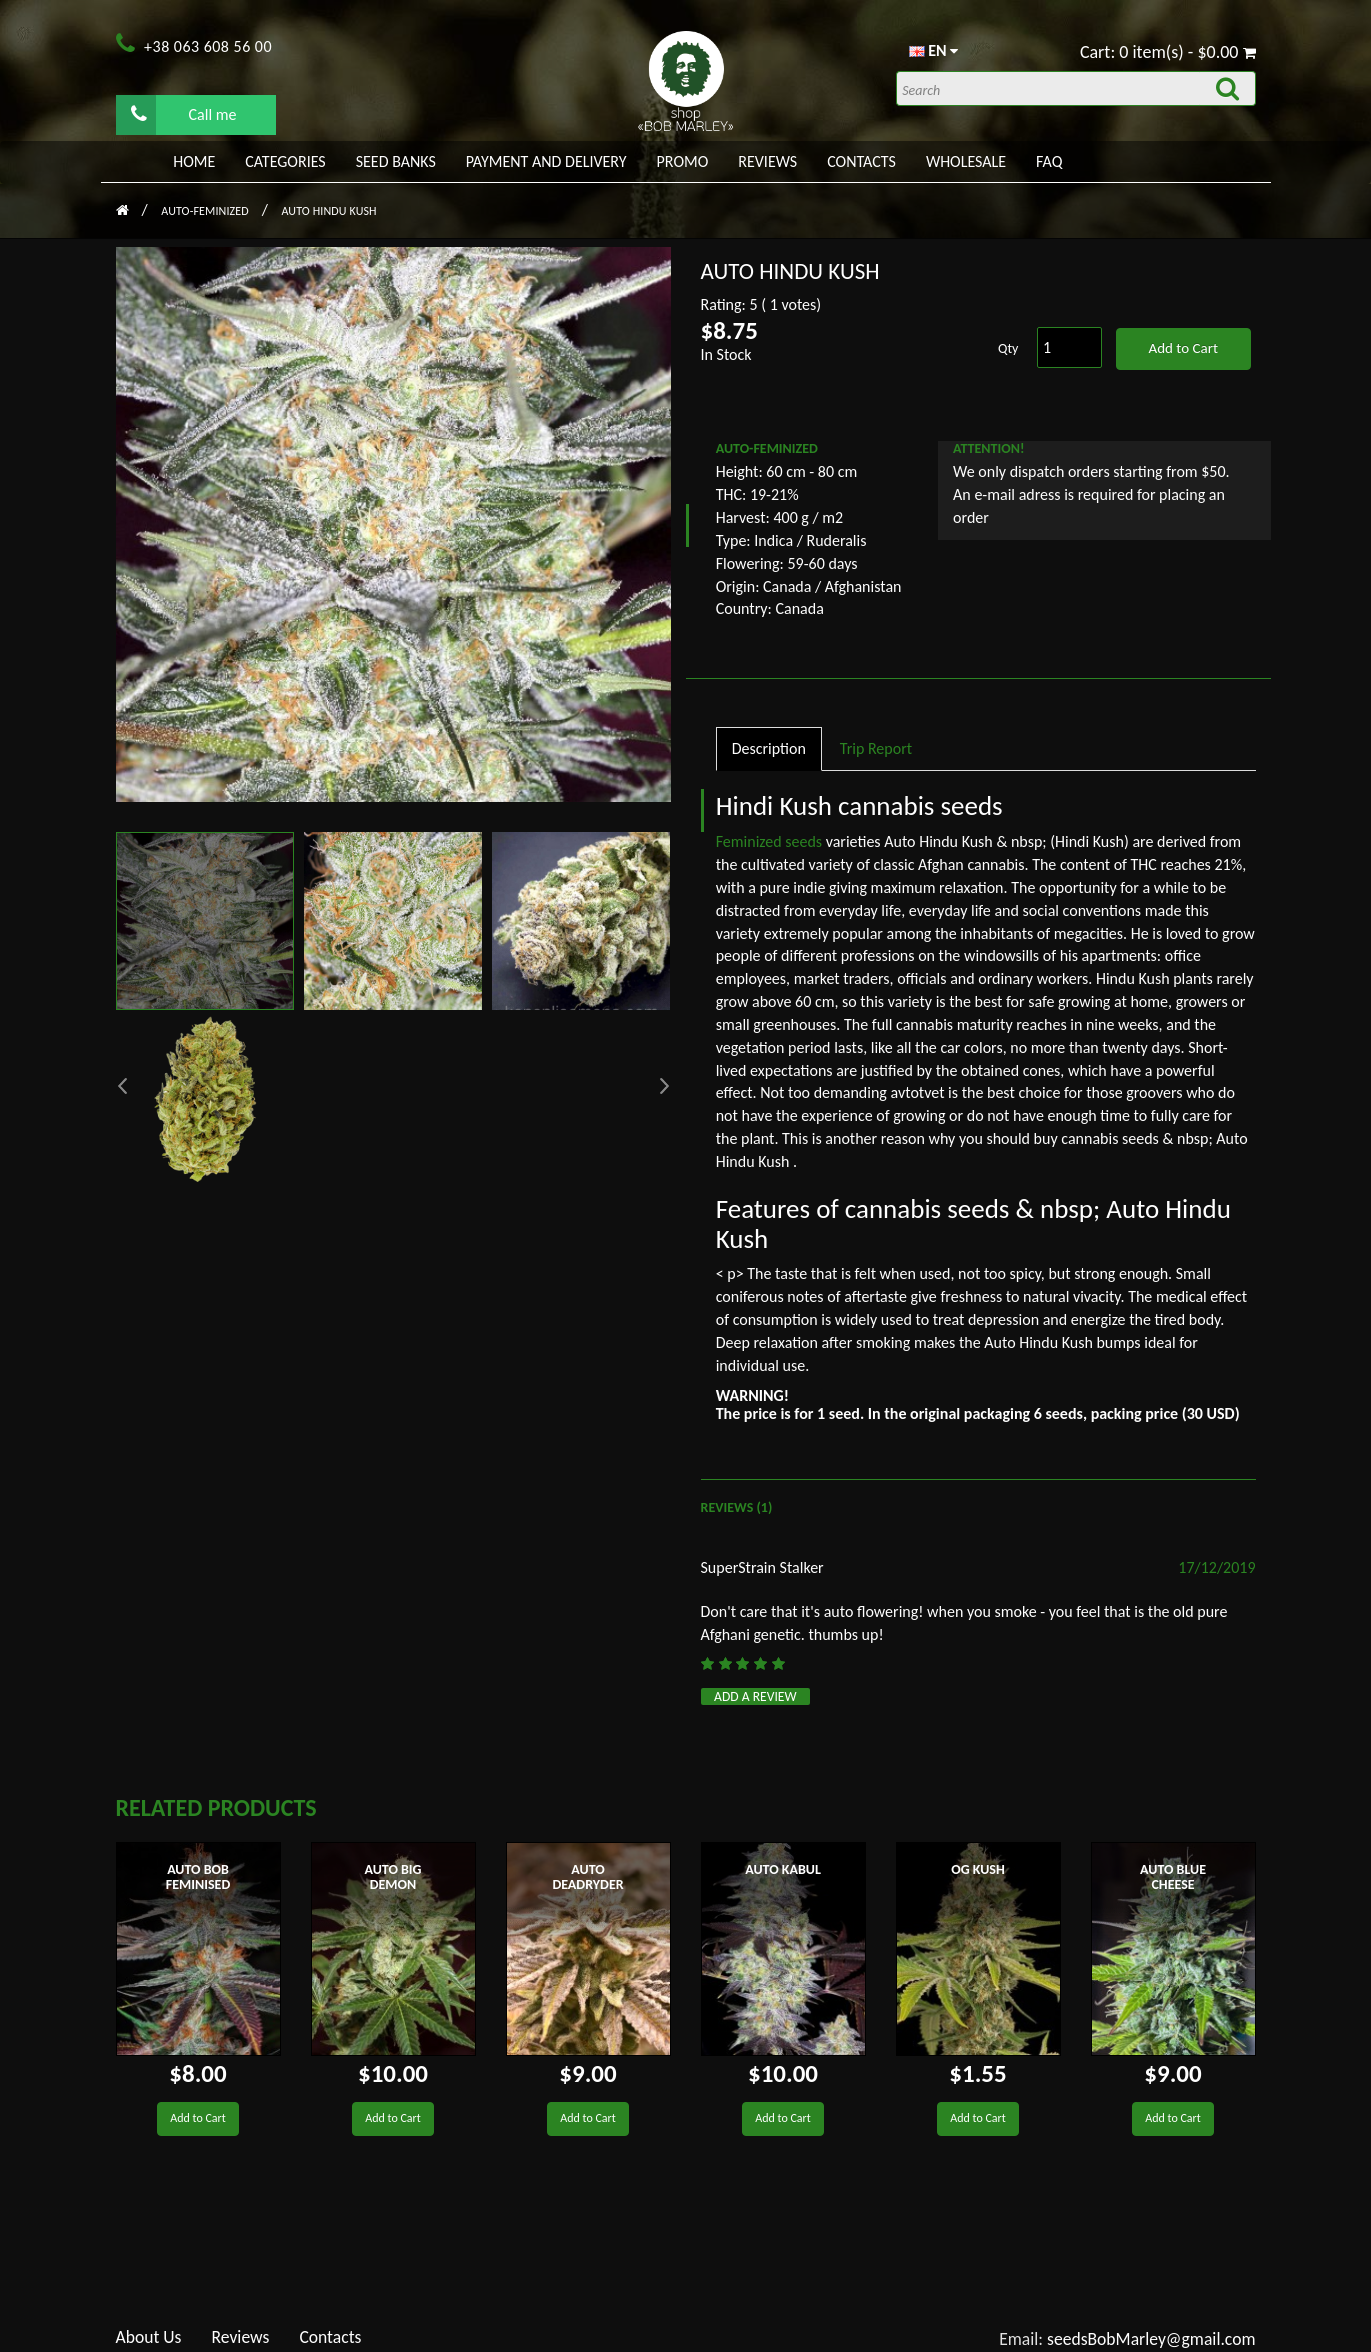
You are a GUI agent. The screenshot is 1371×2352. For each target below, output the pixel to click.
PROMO (683, 161)
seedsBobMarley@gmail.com (1151, 2339)
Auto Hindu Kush (328, 211)
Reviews (767, 161)
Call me (184, 114)
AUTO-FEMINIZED (206, 211)
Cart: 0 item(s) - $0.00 (1168, 52)
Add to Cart (1182, 348)
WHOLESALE (966, 161)
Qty (1008, 348)
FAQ (1049, 161)
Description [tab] (769, 748)
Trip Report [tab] (876, 748)
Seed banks (396, 161)
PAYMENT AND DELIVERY (546, 161)
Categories (285, 161)
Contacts (861, 161)
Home (194, 161)
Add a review (755, 1696)
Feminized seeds (771, 841)
